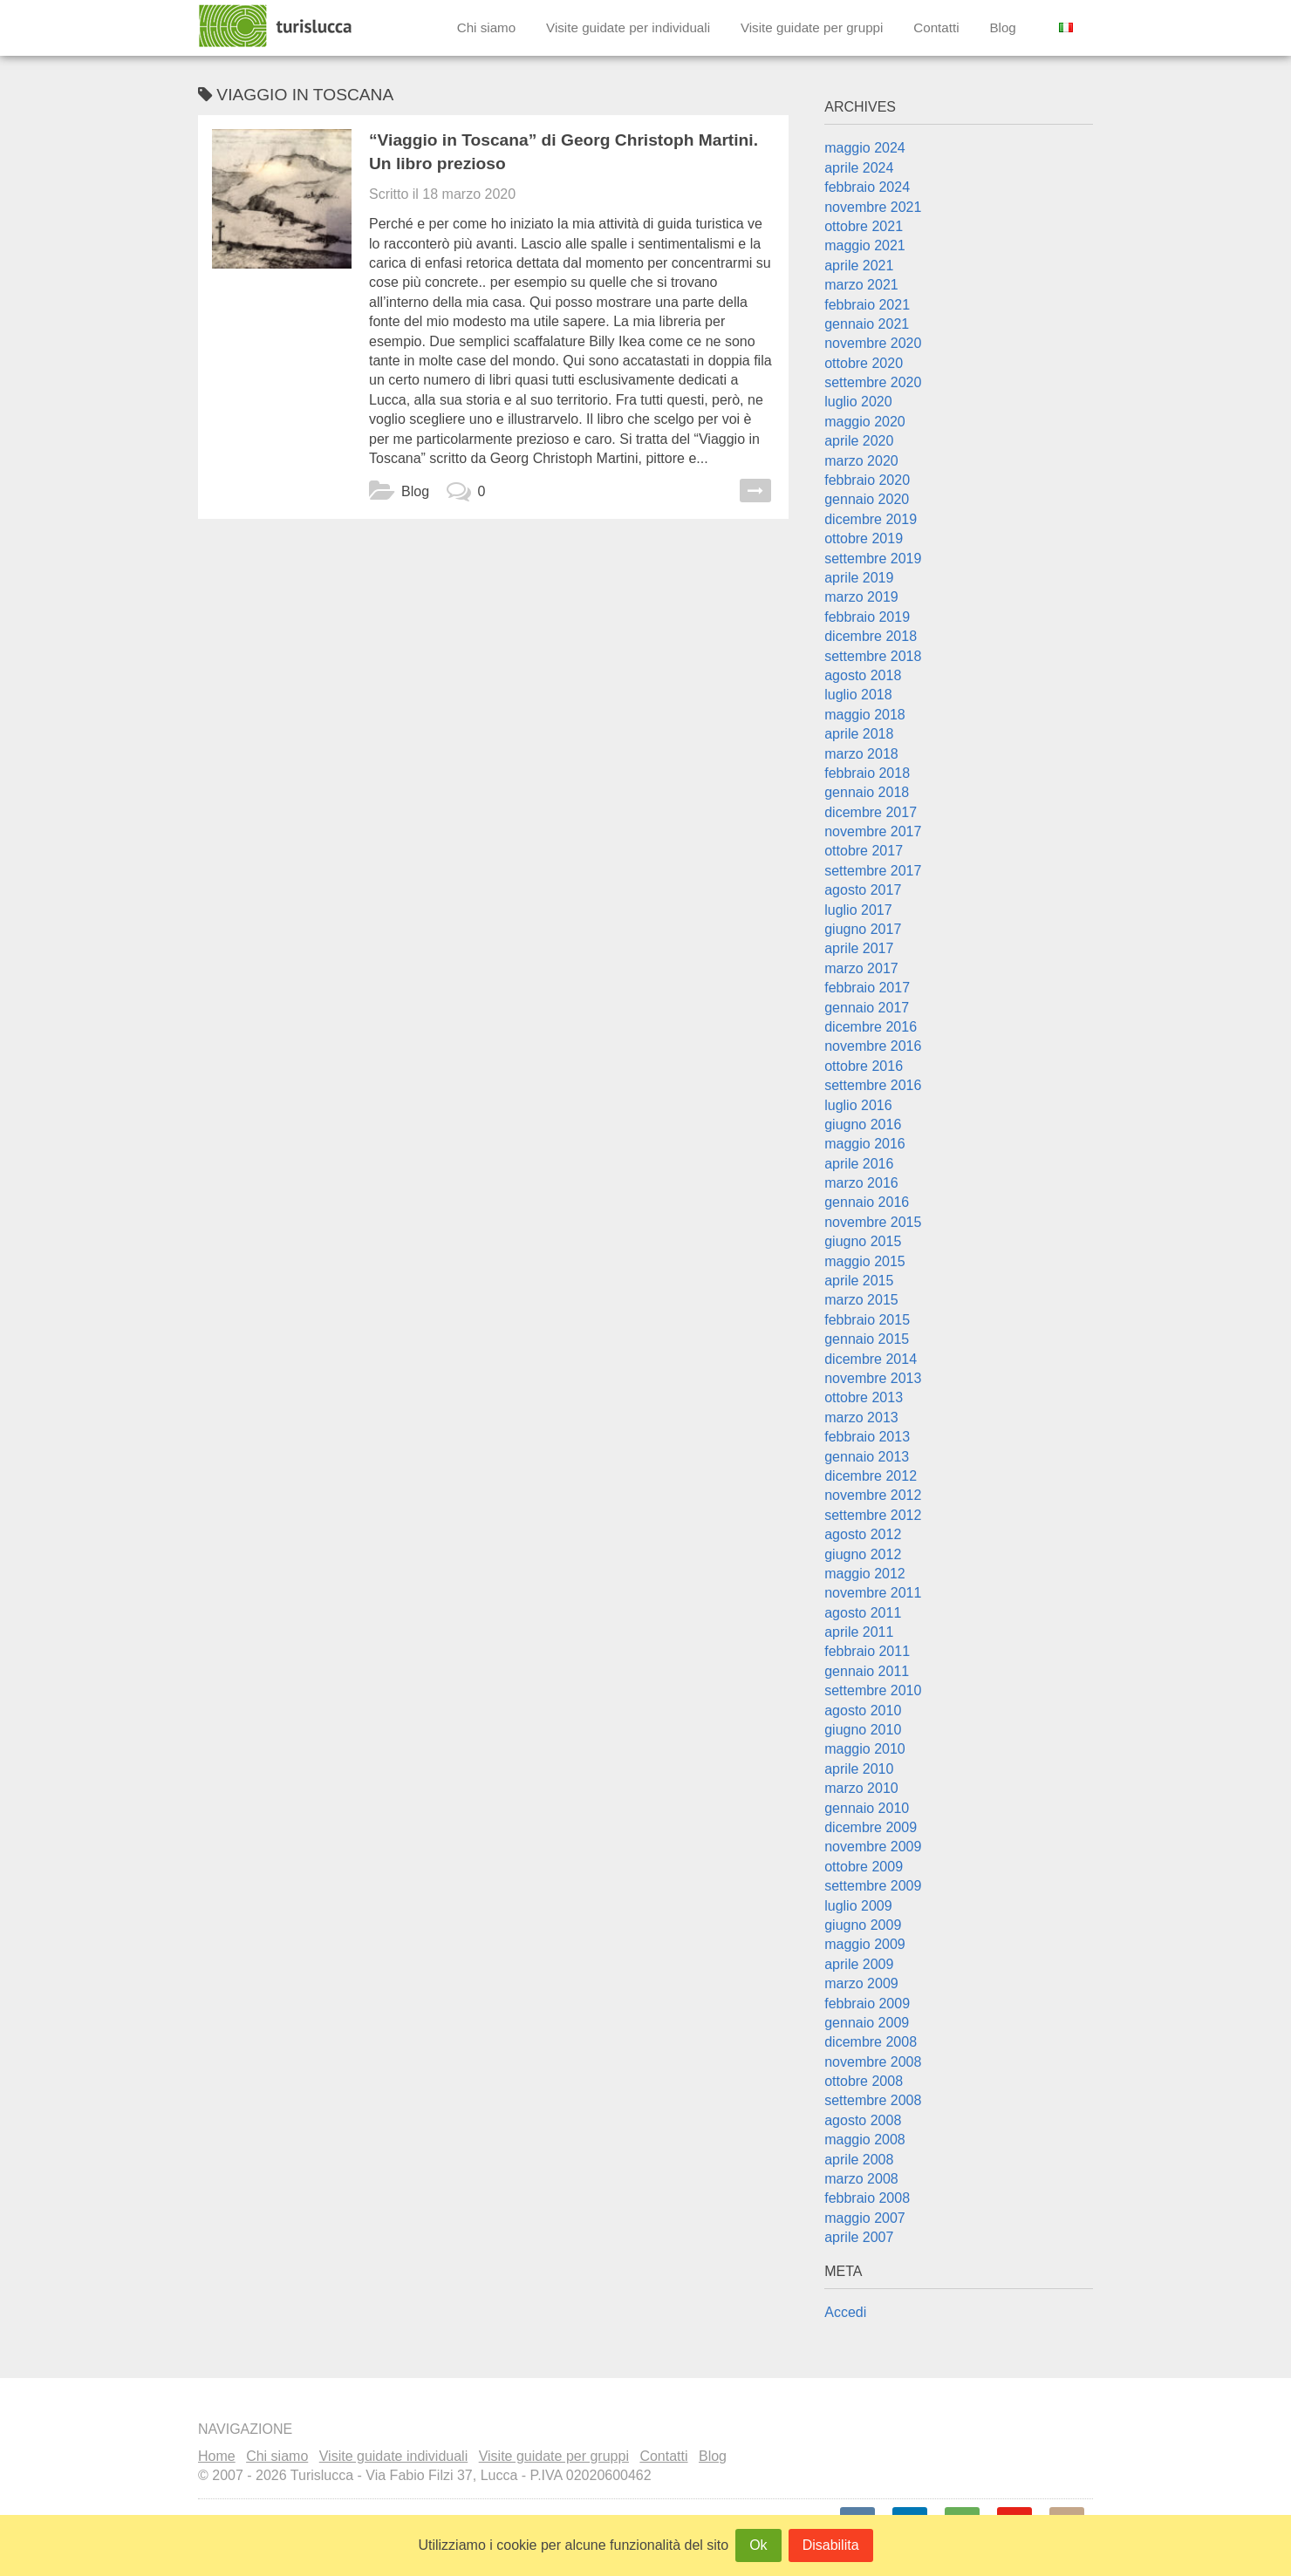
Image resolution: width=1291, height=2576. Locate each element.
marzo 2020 (861, 460)
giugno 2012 (862, 1554)
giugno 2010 (862, 1729)
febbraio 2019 (867, 617)
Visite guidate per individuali (628, 27)
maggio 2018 (864, 714)
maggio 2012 (864, 1573)
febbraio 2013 (867, 1436)
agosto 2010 (862, 1710)
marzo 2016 (861, 1183)
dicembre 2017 (870, 812)
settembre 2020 (872, 382)
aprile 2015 (858, 1280)
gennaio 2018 (866, 792)
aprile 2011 (858, 1632)
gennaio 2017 (866, 1007)
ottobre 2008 (863, 2081)
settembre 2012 (872, 1515)
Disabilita (831, 2545)
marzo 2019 (861, 596)
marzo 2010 (861, 1788)
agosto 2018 (862, 675)
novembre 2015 (872, 1222)
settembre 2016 (872, 1085)
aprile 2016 (858, 1163)
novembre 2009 (872, 1846)
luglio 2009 (857, 1905)
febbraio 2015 (867, 1319)
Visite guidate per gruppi (812, 27)
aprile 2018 (858, 733)
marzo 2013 (861, 1417)
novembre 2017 (872, 831)
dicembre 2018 (870, 636)
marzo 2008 (861, 2178)
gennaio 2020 (866, 499)
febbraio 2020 (867, 480)
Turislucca (276, 26)
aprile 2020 (858, 440)
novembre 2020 (872, 343)
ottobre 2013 (863, 1397)
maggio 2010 (864, 1748)
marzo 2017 (861, 968)
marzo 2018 (861, 753)
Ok (758, 2545)
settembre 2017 (872, 870)
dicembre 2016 (870, 1026)
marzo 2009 (861, 1983)
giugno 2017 (862, 929)
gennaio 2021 (866, 324)
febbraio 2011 (867, 1651)
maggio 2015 (864, 1261)
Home (217, 2456)
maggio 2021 (864, 245)
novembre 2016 (872, 1046)
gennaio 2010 (866, 1808)
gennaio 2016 (866, 1202)
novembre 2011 (872, 1592)
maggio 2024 (864, 147)
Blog (1002, 27)
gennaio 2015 (866, 1339)
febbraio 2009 (867, 2003)
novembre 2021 (872, 207)
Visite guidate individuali (393, 2456)
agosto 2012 (862, 1534)
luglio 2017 (857, 910)
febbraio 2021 (867, 304)
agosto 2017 (862, 890)
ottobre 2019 (863, 538)
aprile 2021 (858, 265)
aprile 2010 (858, 1769)
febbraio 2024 (867, 187)
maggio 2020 (864, 421)
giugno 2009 (862, 1925)
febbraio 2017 (867, 987)
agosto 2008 (862, 2120)
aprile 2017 (858, 948)
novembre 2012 (872, 1495)
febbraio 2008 (867, 2198)
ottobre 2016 (863, 1066)
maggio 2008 (864, 2139)
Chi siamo (486, 27)
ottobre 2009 (863, 1866)
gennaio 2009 (866, 2022)
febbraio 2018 (867, 773)
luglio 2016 (857, 1105)
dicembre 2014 (870, 1359)
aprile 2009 (858, 1964)
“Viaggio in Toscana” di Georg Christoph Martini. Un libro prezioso (563, 152)
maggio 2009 (864, 1944)
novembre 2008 (872, 2062)
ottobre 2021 (863, 226)
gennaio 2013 (866, 1456)
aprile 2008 (858, 2159)
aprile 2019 (858, 577)
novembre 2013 (872, 1378)
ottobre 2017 (863, 850)
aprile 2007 (858, 2237)
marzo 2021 (861, 284)
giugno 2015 (862, 1241)
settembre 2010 (872, 1690)
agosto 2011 (862, 1612)
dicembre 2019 (870, 519)
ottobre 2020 (863, 363)
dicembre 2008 (870, 2041)
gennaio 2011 (866, 1671)
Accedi (845, 2312)
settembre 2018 (872, 656)
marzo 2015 (861, 1299)
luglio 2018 (857, 694)
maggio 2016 (864, 1143)
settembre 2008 (872, 2100)
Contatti (936, 27)
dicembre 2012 (870, 1476)
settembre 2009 (872, 1885)
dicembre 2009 (870, 1827)
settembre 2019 (872, 558)
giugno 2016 (862, 1124)
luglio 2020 (857, 401)
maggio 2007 (864, 2218)
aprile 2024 (858, 167)
